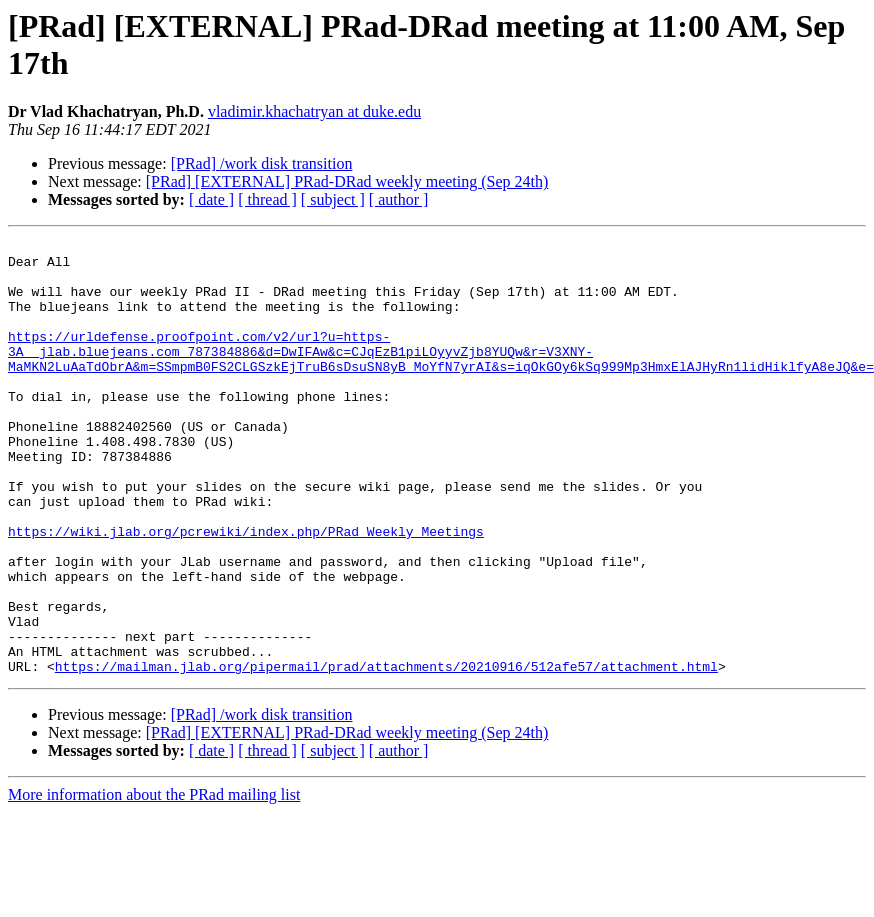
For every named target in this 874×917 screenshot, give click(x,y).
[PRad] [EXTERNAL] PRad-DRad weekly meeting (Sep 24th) (347, 181)
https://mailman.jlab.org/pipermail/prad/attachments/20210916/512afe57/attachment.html (386, 753)
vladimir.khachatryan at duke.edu (314, 111)
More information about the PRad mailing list (154, 881)
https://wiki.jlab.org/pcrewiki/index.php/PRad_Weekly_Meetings (246, 591)
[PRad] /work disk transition (262, 163)
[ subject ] (333, 199)
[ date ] (211, 199)
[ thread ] (267, 199)
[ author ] (399, 199)
